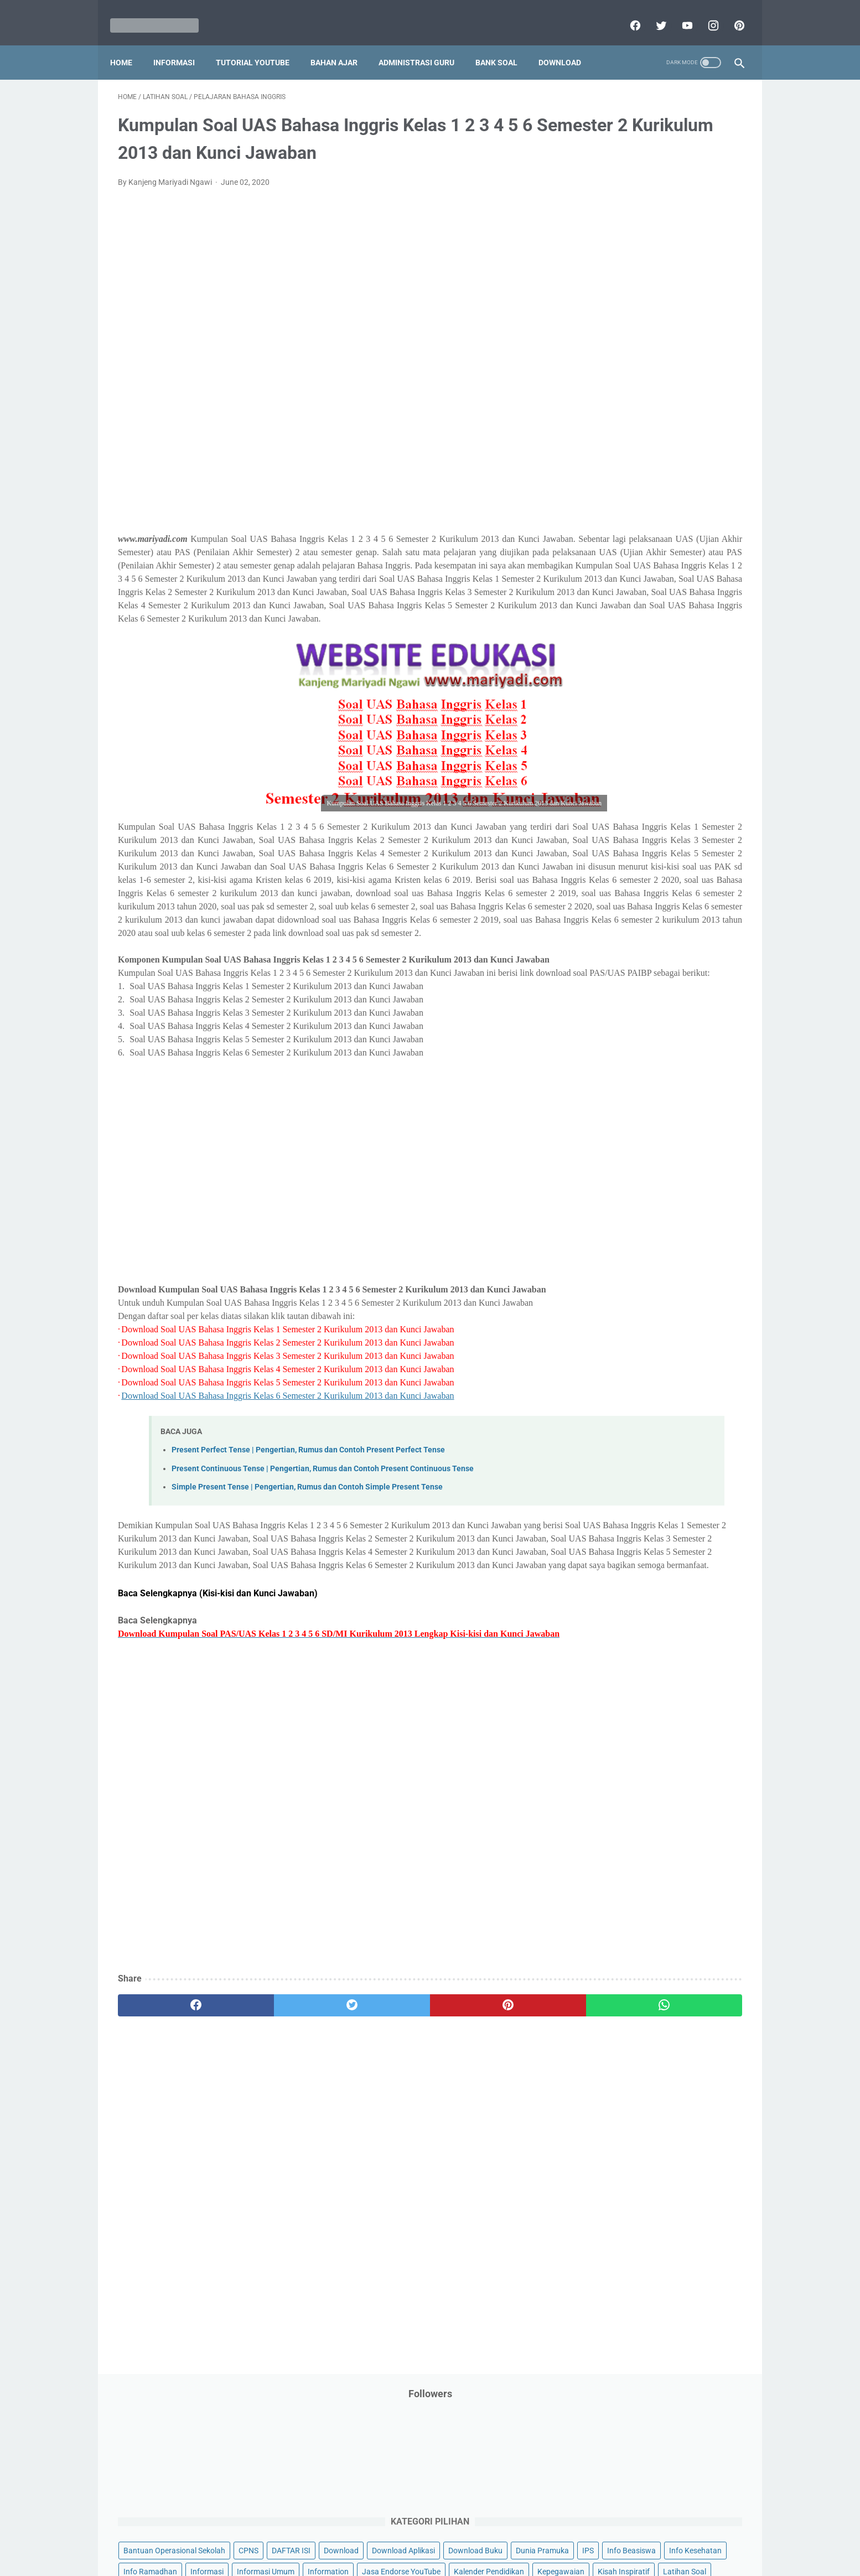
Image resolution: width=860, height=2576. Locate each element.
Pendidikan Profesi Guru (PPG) (634, 539)
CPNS (707, 245)
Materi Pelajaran (694, 434)
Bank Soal (504, 43)
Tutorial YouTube (260, 43)
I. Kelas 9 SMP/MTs (626, 971)
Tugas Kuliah (665, 708)
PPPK (690, 455)
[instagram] (704, 13)
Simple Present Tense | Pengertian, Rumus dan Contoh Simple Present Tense (307, 1608)
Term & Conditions (421, 2535)
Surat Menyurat (608, 687)
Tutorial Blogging (611, 729)
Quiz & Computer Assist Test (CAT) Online (652, 644)
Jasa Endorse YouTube (675, 371)
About (473, 2535)
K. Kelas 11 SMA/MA (628, 1011)
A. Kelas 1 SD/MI (620, 816)
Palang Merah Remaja (619, 476)
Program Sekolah (611, 602)
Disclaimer (302, 2535)
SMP (686, 665)
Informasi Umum (657, 350)
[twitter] (652, 13)
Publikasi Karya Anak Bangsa (632, 623)
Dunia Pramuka (608, 308)
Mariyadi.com (445, 2558)
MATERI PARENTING (617, 434)
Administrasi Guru (424, 43)
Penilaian (720, 560)
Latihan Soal (668, 413)
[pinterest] (730, 13)
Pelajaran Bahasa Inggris (625, 497)
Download (567, 43)
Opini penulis (644, 455)
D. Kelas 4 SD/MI (620, 874)
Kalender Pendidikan (617, 392)
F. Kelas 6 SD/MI (619, 913)
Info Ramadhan (674, 329)
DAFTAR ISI (601, 266)
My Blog (595, 455)
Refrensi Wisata (608, 665)
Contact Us (514, 2535)
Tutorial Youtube (681, 729)
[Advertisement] (327, 349)
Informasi (182, 43)
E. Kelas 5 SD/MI (620, 893)
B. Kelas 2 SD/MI (620, 835)
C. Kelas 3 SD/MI (620, 855)
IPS (654, 308)
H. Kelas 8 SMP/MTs (628, 952)
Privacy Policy (355, 2535)
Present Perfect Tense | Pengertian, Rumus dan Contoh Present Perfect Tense (308, 1571)
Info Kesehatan (608, 329)
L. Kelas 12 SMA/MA (628, 1030)
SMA (657, 665)
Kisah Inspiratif (608, 413)
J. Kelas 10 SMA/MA (628, 991)
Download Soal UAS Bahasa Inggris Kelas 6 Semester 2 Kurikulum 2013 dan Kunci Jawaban (287, 1517)
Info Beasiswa (697, 308)
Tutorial (714, 708)
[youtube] (678, 13)
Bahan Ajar (341, 43)
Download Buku (685, 287)
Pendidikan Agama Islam (624, 518)
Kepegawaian (688, 392)
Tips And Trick (672, 687)
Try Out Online (606, 708)
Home (129, 43)
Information (602, 371)
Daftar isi (560, 2535)
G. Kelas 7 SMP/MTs (628, 933)
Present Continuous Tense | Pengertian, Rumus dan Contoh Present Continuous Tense (323, 1590)
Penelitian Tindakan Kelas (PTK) (636, 560)
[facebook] (626, 13)
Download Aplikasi (613, 287)
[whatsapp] (484, 2167)
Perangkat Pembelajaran (624, 581)
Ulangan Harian (608, 750)
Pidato (691, 581)
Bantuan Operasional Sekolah (632, 245)
